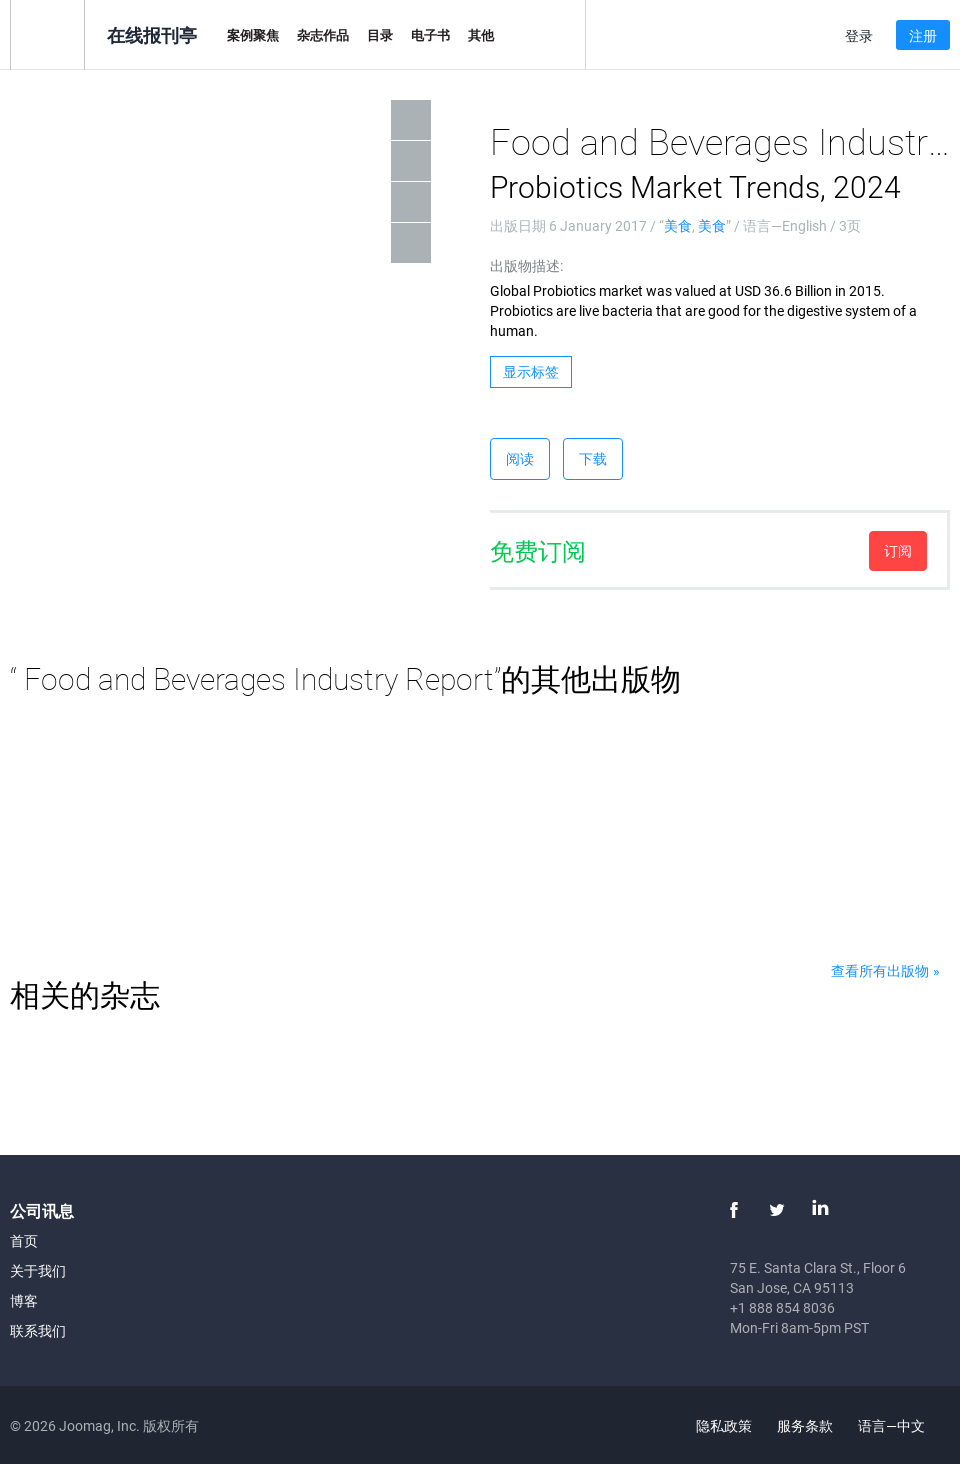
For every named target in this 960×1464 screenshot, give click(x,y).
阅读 (520, 458)
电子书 (430, 35)
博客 (24, 1300)
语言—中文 (903, 1425)
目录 (380, 35)
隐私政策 (724, 1425)
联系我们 (38, 1330)
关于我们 (38, 1270)
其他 (481, 35)
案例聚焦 (253, 35)
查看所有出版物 (880, 970)
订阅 (898, 550)
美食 (678, 225)
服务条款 (805, 1425)
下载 (593, 458)
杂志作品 (323, 35)
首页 (24, 1240)
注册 (923, 35)
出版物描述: (526, 265)
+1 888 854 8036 (782, 1307)
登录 (859, 35)
